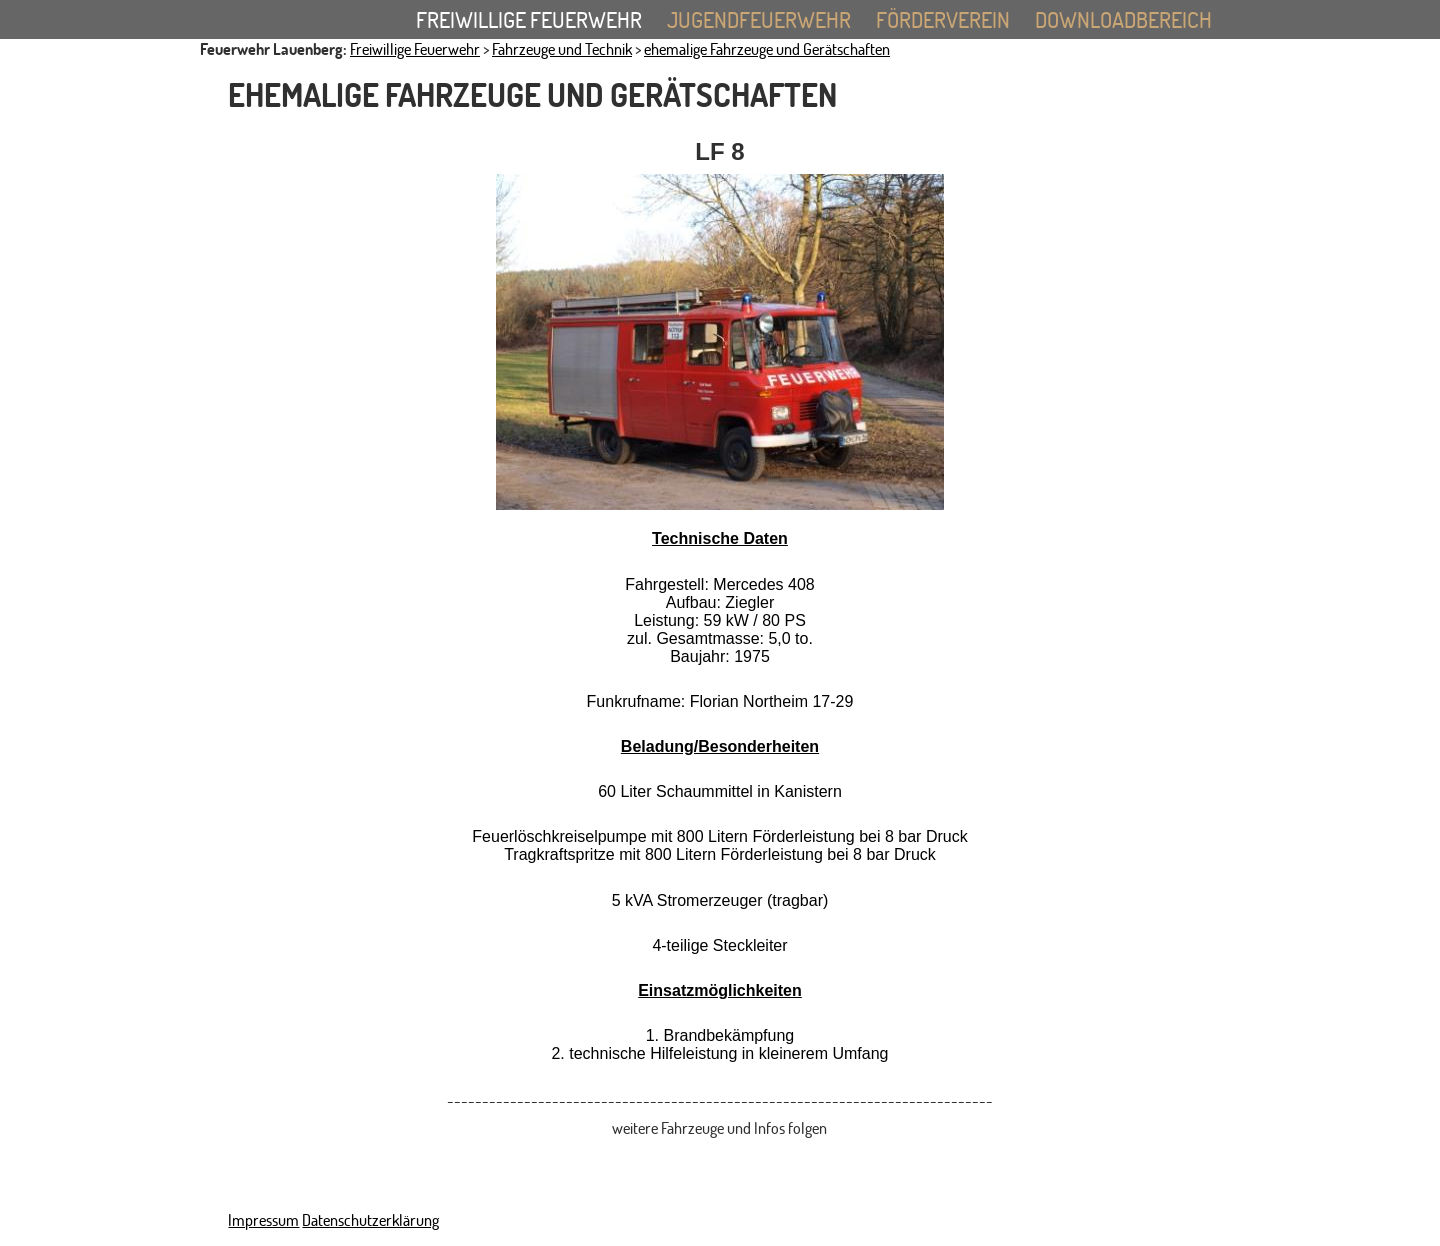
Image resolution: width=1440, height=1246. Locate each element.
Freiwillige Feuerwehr (540, 22)
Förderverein (943, 19)
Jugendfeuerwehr (770, 22)
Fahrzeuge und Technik (562, 49)
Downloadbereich (1123, 19)
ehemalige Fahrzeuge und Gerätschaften (767, 49)
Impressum (263, 1220)
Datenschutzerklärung (370, 1220)
